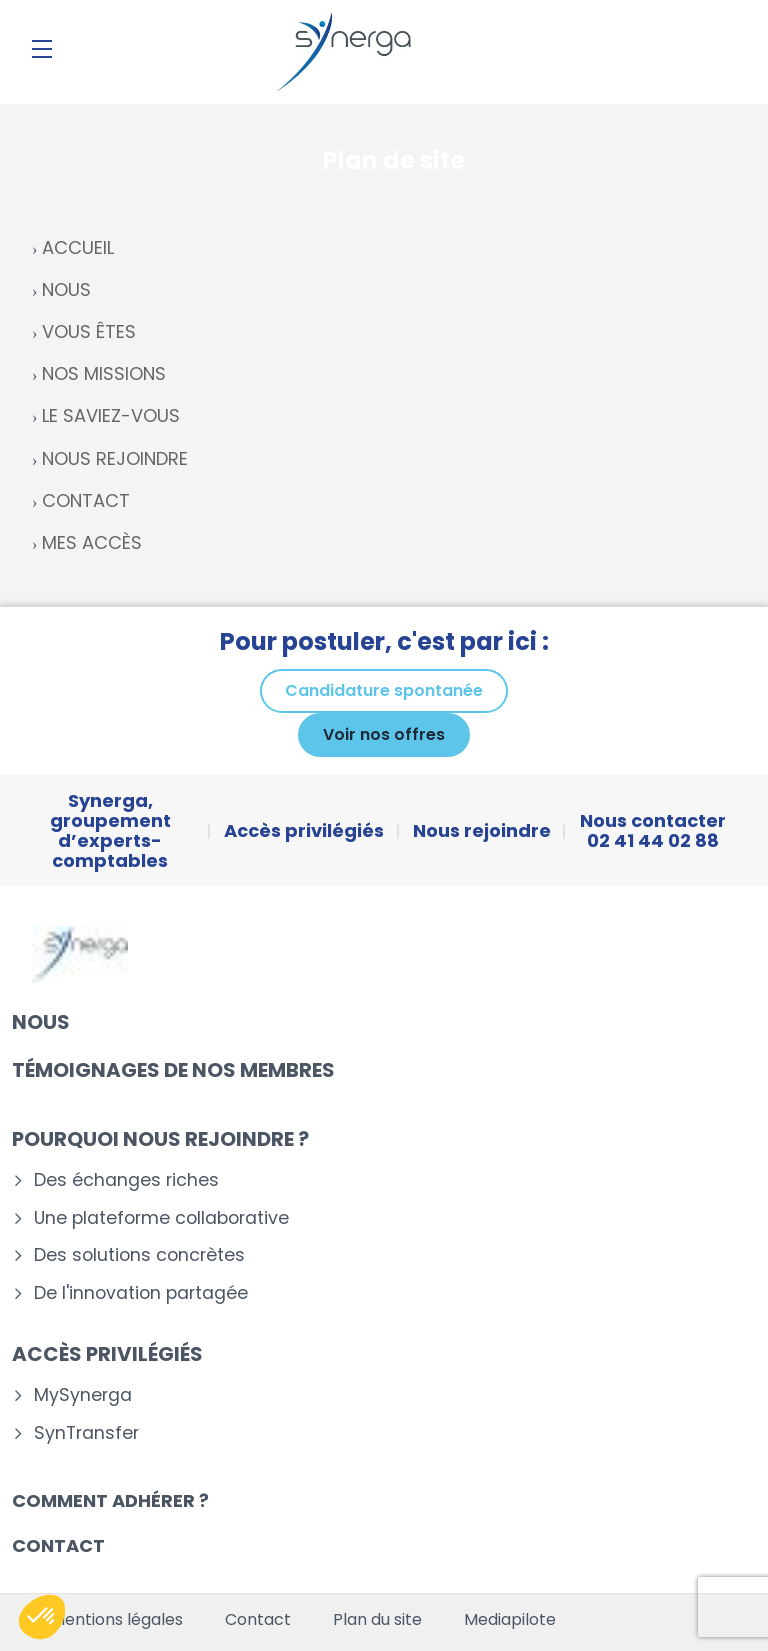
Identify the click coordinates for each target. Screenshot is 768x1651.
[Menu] (42, 49)
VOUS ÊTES (89, 331)
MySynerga (83, 1395)
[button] (42, 1617)
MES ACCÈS (92, 542)
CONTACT (86, 500)
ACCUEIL (78, 247)
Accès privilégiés (107, 1354)
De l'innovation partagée (141, 1293)
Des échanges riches (126, 1180)
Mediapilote (510, 1620)
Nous (41, 1022)
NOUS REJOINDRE (115, 458)
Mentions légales (117, 1620)
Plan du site (377, 1620)
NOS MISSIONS (104, 373)
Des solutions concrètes (139, 1255)
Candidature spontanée (384, 690)
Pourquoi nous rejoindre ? (160, 1139)
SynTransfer (86, 1433)
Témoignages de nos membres (173, 1070)
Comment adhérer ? (110, 1500)
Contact (58, 1545)
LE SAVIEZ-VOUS (111, 415)
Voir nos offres (384, 734)
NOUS (66, 289)
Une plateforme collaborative (161, 1218)
